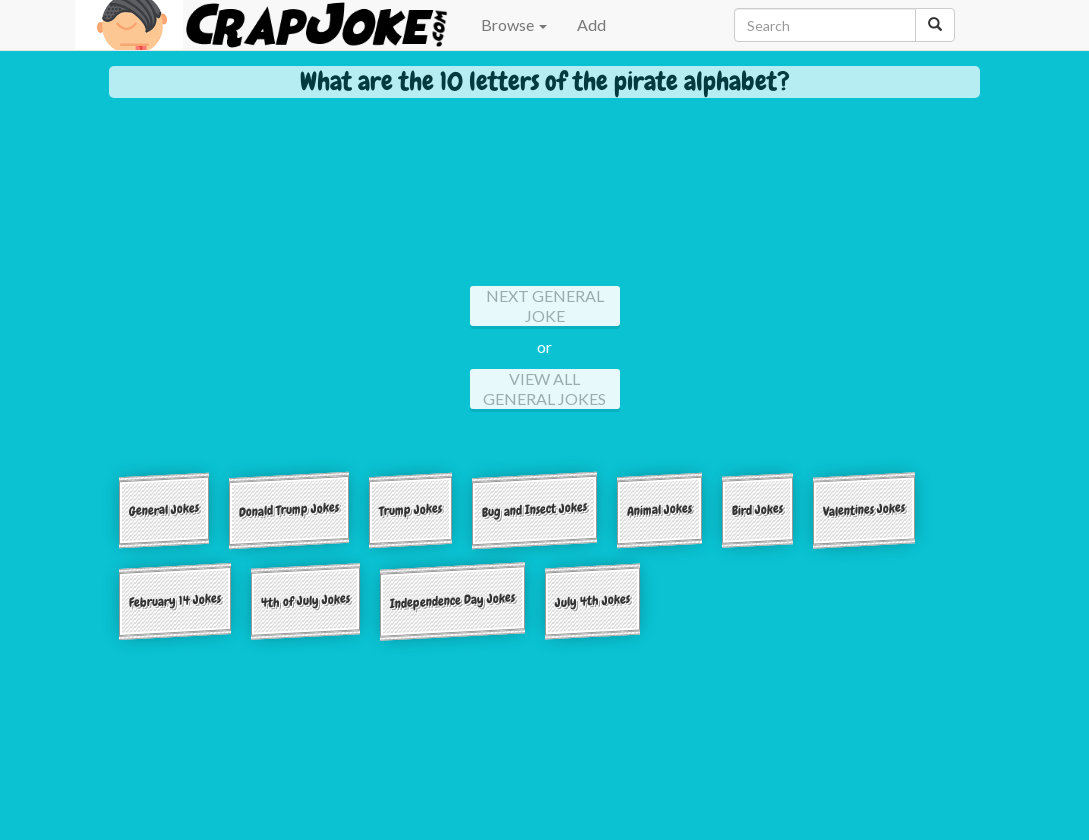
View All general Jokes (544, 388)
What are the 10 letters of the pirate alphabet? (545, 81)
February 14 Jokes (175, 600)
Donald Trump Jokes (289, 509)
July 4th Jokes (592, 600)
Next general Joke (545, 305)
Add (591, 24)
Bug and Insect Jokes (534, 509)
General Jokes (164, 509)
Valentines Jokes (864, 509)
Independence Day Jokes (452, 600)
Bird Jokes (757, 509)
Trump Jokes (410, 509)
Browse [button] (514, 24)
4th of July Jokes (305, 600)
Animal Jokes (659, 509)
